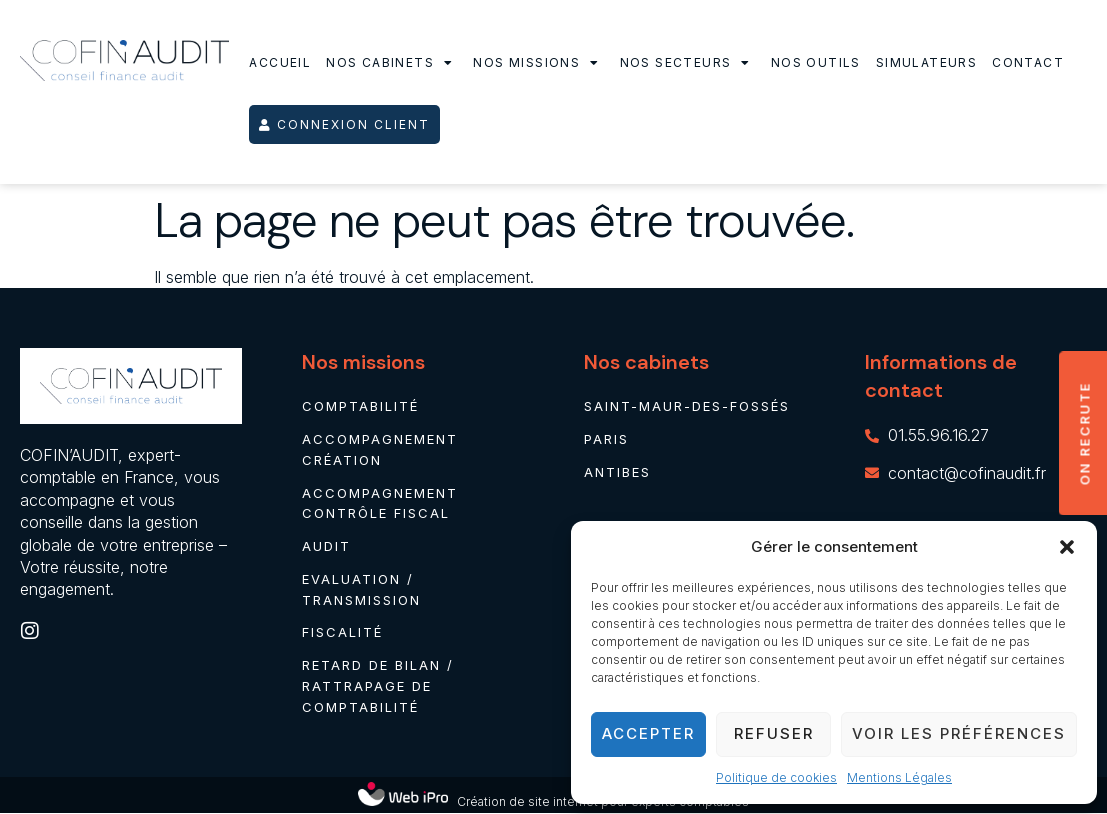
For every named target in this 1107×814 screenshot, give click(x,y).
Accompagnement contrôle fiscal (380, 503)
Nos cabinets (392, 63)
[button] (1067, 547)
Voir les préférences (959, 733)
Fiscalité (342, 633)
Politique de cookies (776, 777)
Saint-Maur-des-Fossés (687, 406)
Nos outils (816, 62)
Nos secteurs (688, 63)
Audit (326, 546)
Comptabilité (360, 406)
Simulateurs (926, 62)
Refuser (774, 733)
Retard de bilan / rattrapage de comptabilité (378, 687)
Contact (1028, 62)
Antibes (617, 472)
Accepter (648, 733)
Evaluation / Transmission (361, 589)
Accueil (280, 62)
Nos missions (538, 63)
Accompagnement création (380, 449)
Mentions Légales (899, 777)
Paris (606, 439)
